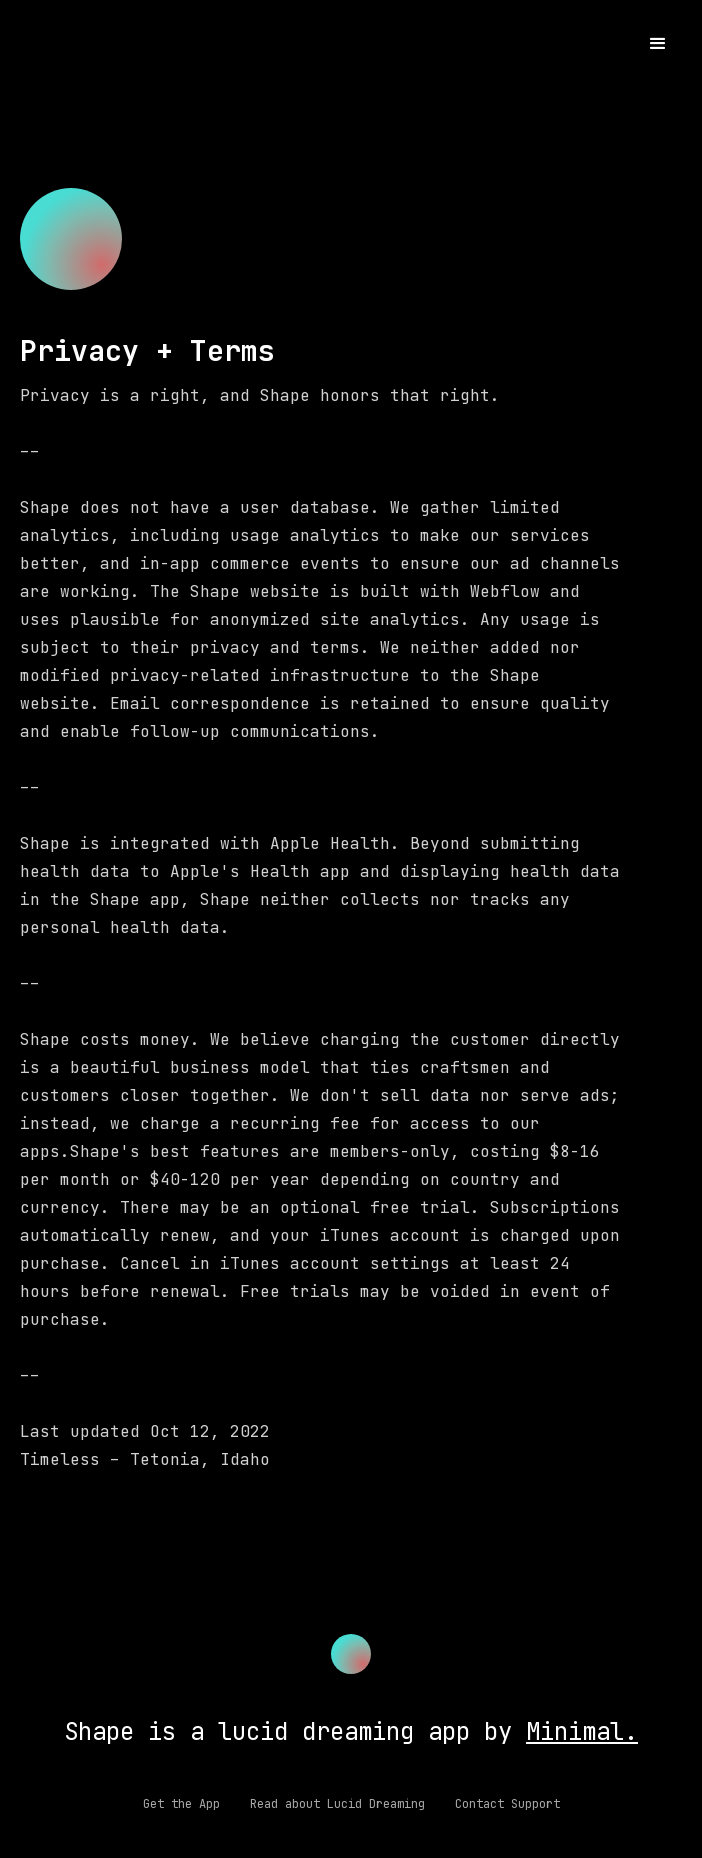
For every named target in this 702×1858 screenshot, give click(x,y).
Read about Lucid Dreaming (337, 1804)
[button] (658, 44)
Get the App (181, 1804)
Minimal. (582, 1731)
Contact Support (507, 1804)
